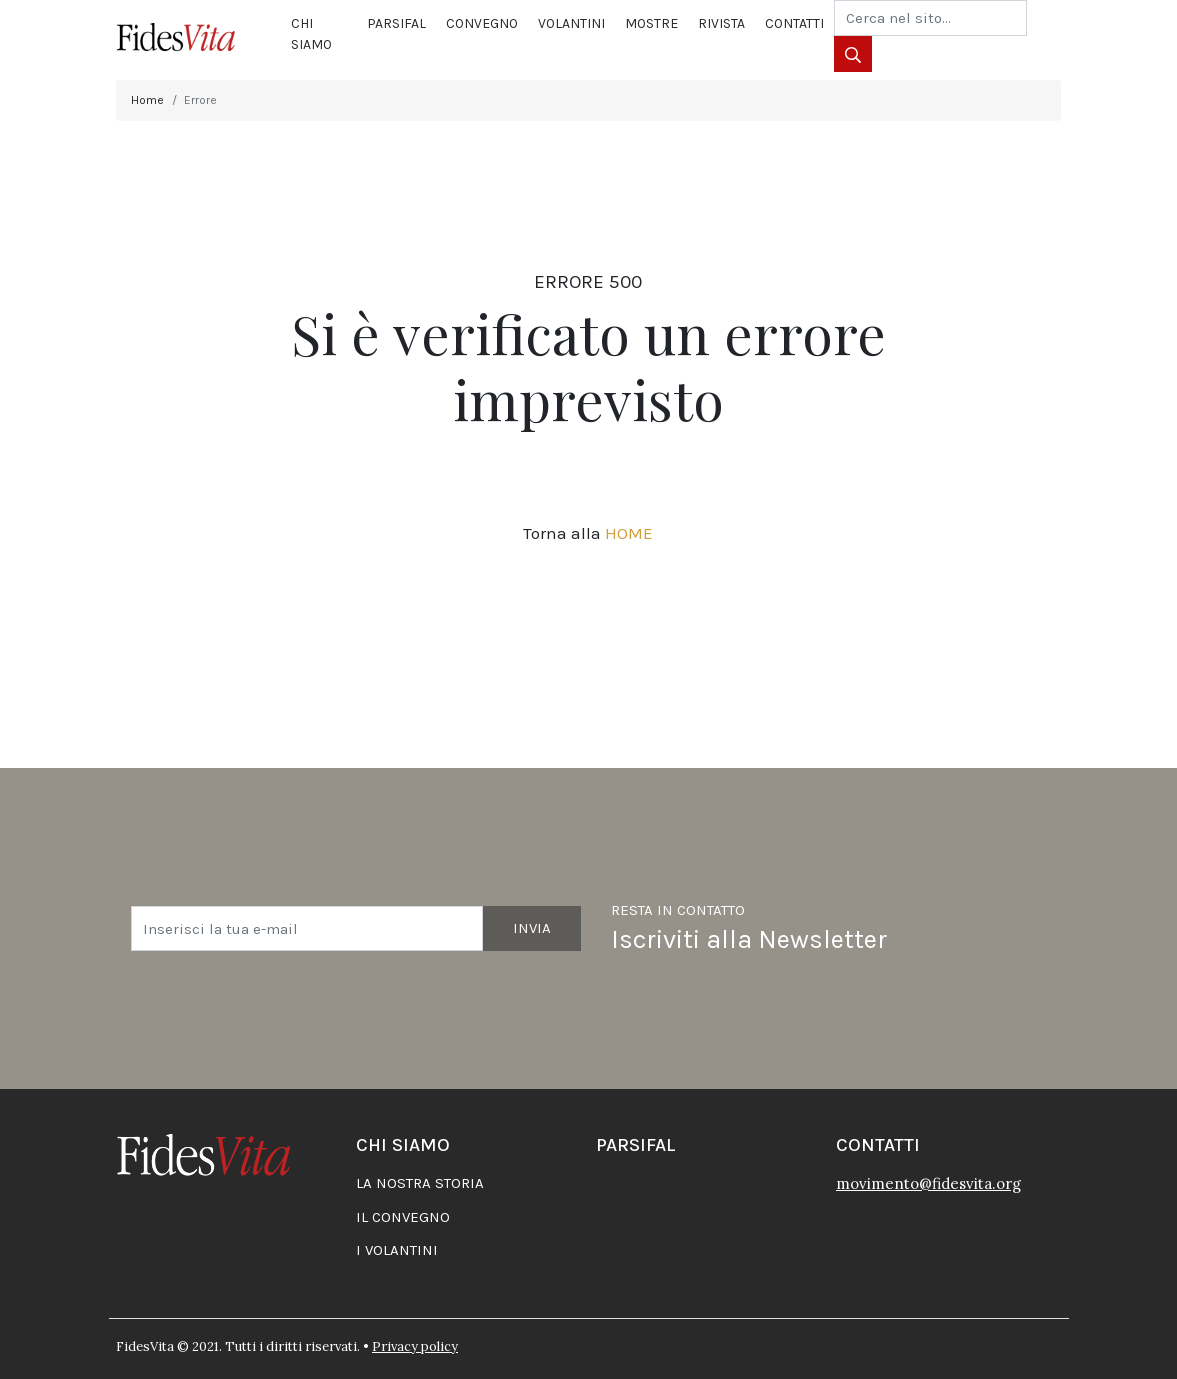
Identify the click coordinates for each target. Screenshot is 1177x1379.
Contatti (794, 23)
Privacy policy (415, 1346)
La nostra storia (420, 1183)
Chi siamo (311, 34)
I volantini (397, 1250)
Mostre (651, 23)
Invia (532, 928)
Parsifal (396, 23)
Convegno (482, 23)
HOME (629, 533)
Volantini (571, 23)
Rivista (721, 23)
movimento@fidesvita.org (928, 1183)
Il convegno (403, 1217)
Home (147, 100)
